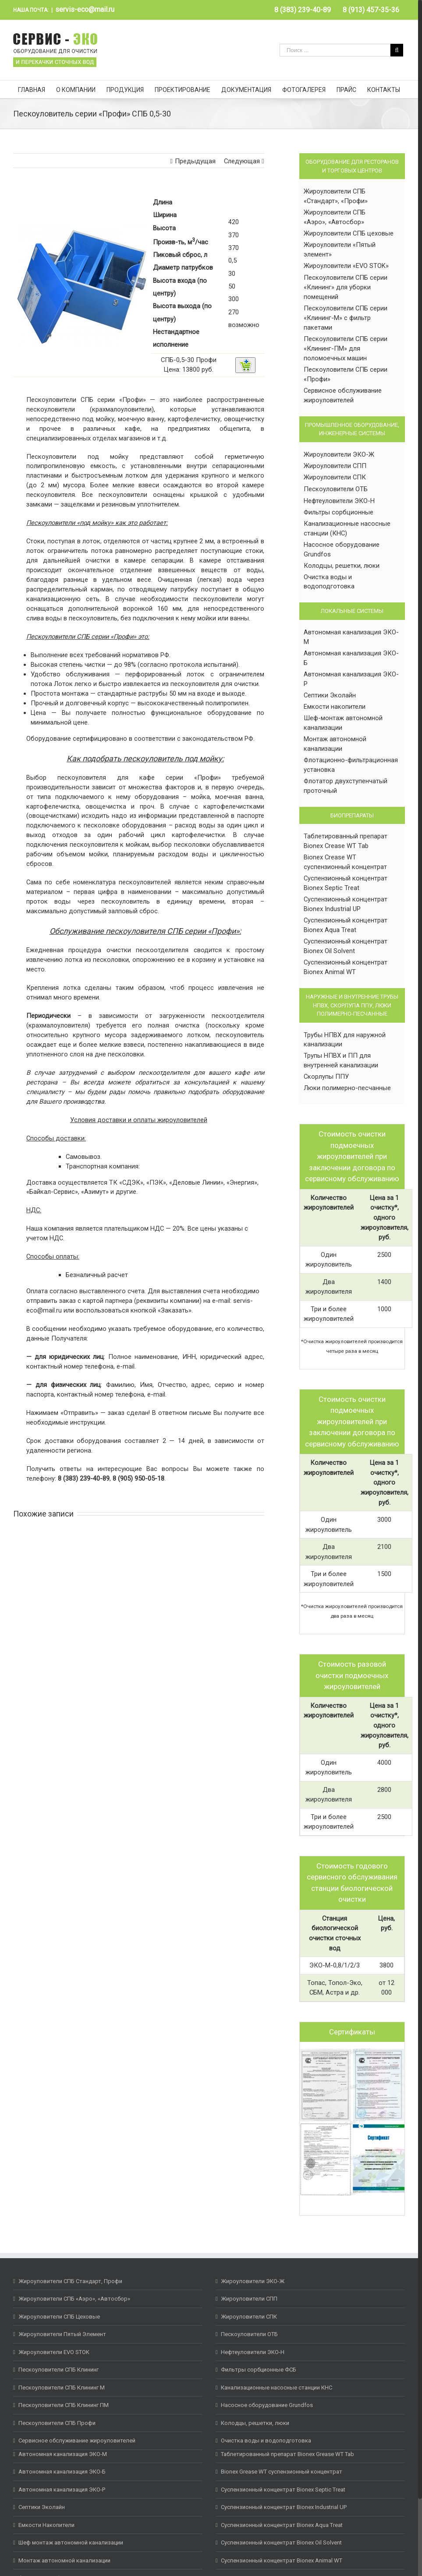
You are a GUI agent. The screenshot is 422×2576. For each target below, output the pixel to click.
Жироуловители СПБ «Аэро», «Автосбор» (74, 2298)
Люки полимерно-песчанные (347, 1088)
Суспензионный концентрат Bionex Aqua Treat (282, 2525)
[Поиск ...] (335, 50)
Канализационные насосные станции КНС (276, 2387)
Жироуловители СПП (335, 466)
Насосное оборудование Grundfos (267, 2405)
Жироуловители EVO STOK (53, 2352)
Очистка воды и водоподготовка (266, 2440)
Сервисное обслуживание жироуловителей (76, 2440)
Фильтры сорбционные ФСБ (258, 2369)
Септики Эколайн (330, 695)
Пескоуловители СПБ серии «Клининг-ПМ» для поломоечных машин (345, 348)
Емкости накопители (334, 707)
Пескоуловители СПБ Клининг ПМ (63, 2405)
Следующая (242, 161)
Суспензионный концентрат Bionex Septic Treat (283, 2489)
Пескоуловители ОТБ (336, 489)
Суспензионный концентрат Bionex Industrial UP (284, 2507)
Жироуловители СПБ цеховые (349, 233)
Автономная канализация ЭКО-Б (62, 2471)
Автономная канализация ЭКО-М (62, 2454)
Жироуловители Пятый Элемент (62, 2334)
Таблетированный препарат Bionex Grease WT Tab (287, 2454)
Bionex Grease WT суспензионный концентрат (281, 2471)
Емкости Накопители (46, 2525)
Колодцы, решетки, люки (341, 566)
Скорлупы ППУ (326, 1076)
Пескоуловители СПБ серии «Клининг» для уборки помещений (345, 287)
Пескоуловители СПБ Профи (57, 2423)
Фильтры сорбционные (338, 512)
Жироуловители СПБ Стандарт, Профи (70, 2281)
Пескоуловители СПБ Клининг (58, 2369)
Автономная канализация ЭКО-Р (61, 2489)
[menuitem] (303, 10)
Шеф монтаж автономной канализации (70, 2542)
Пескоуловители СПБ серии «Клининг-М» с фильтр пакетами (345, 317)
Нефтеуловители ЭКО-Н (339, 501)
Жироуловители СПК (335, 477)
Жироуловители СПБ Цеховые (59, 2316)
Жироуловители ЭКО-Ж (339, 454)
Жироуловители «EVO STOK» (346, 266)
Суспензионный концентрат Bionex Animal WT (281, 2560)
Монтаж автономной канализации (64, 2560)
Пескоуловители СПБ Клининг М (61, 2387)
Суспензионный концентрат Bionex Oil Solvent (281, 2542)
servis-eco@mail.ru (84, 9)
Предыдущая (195, 161)
